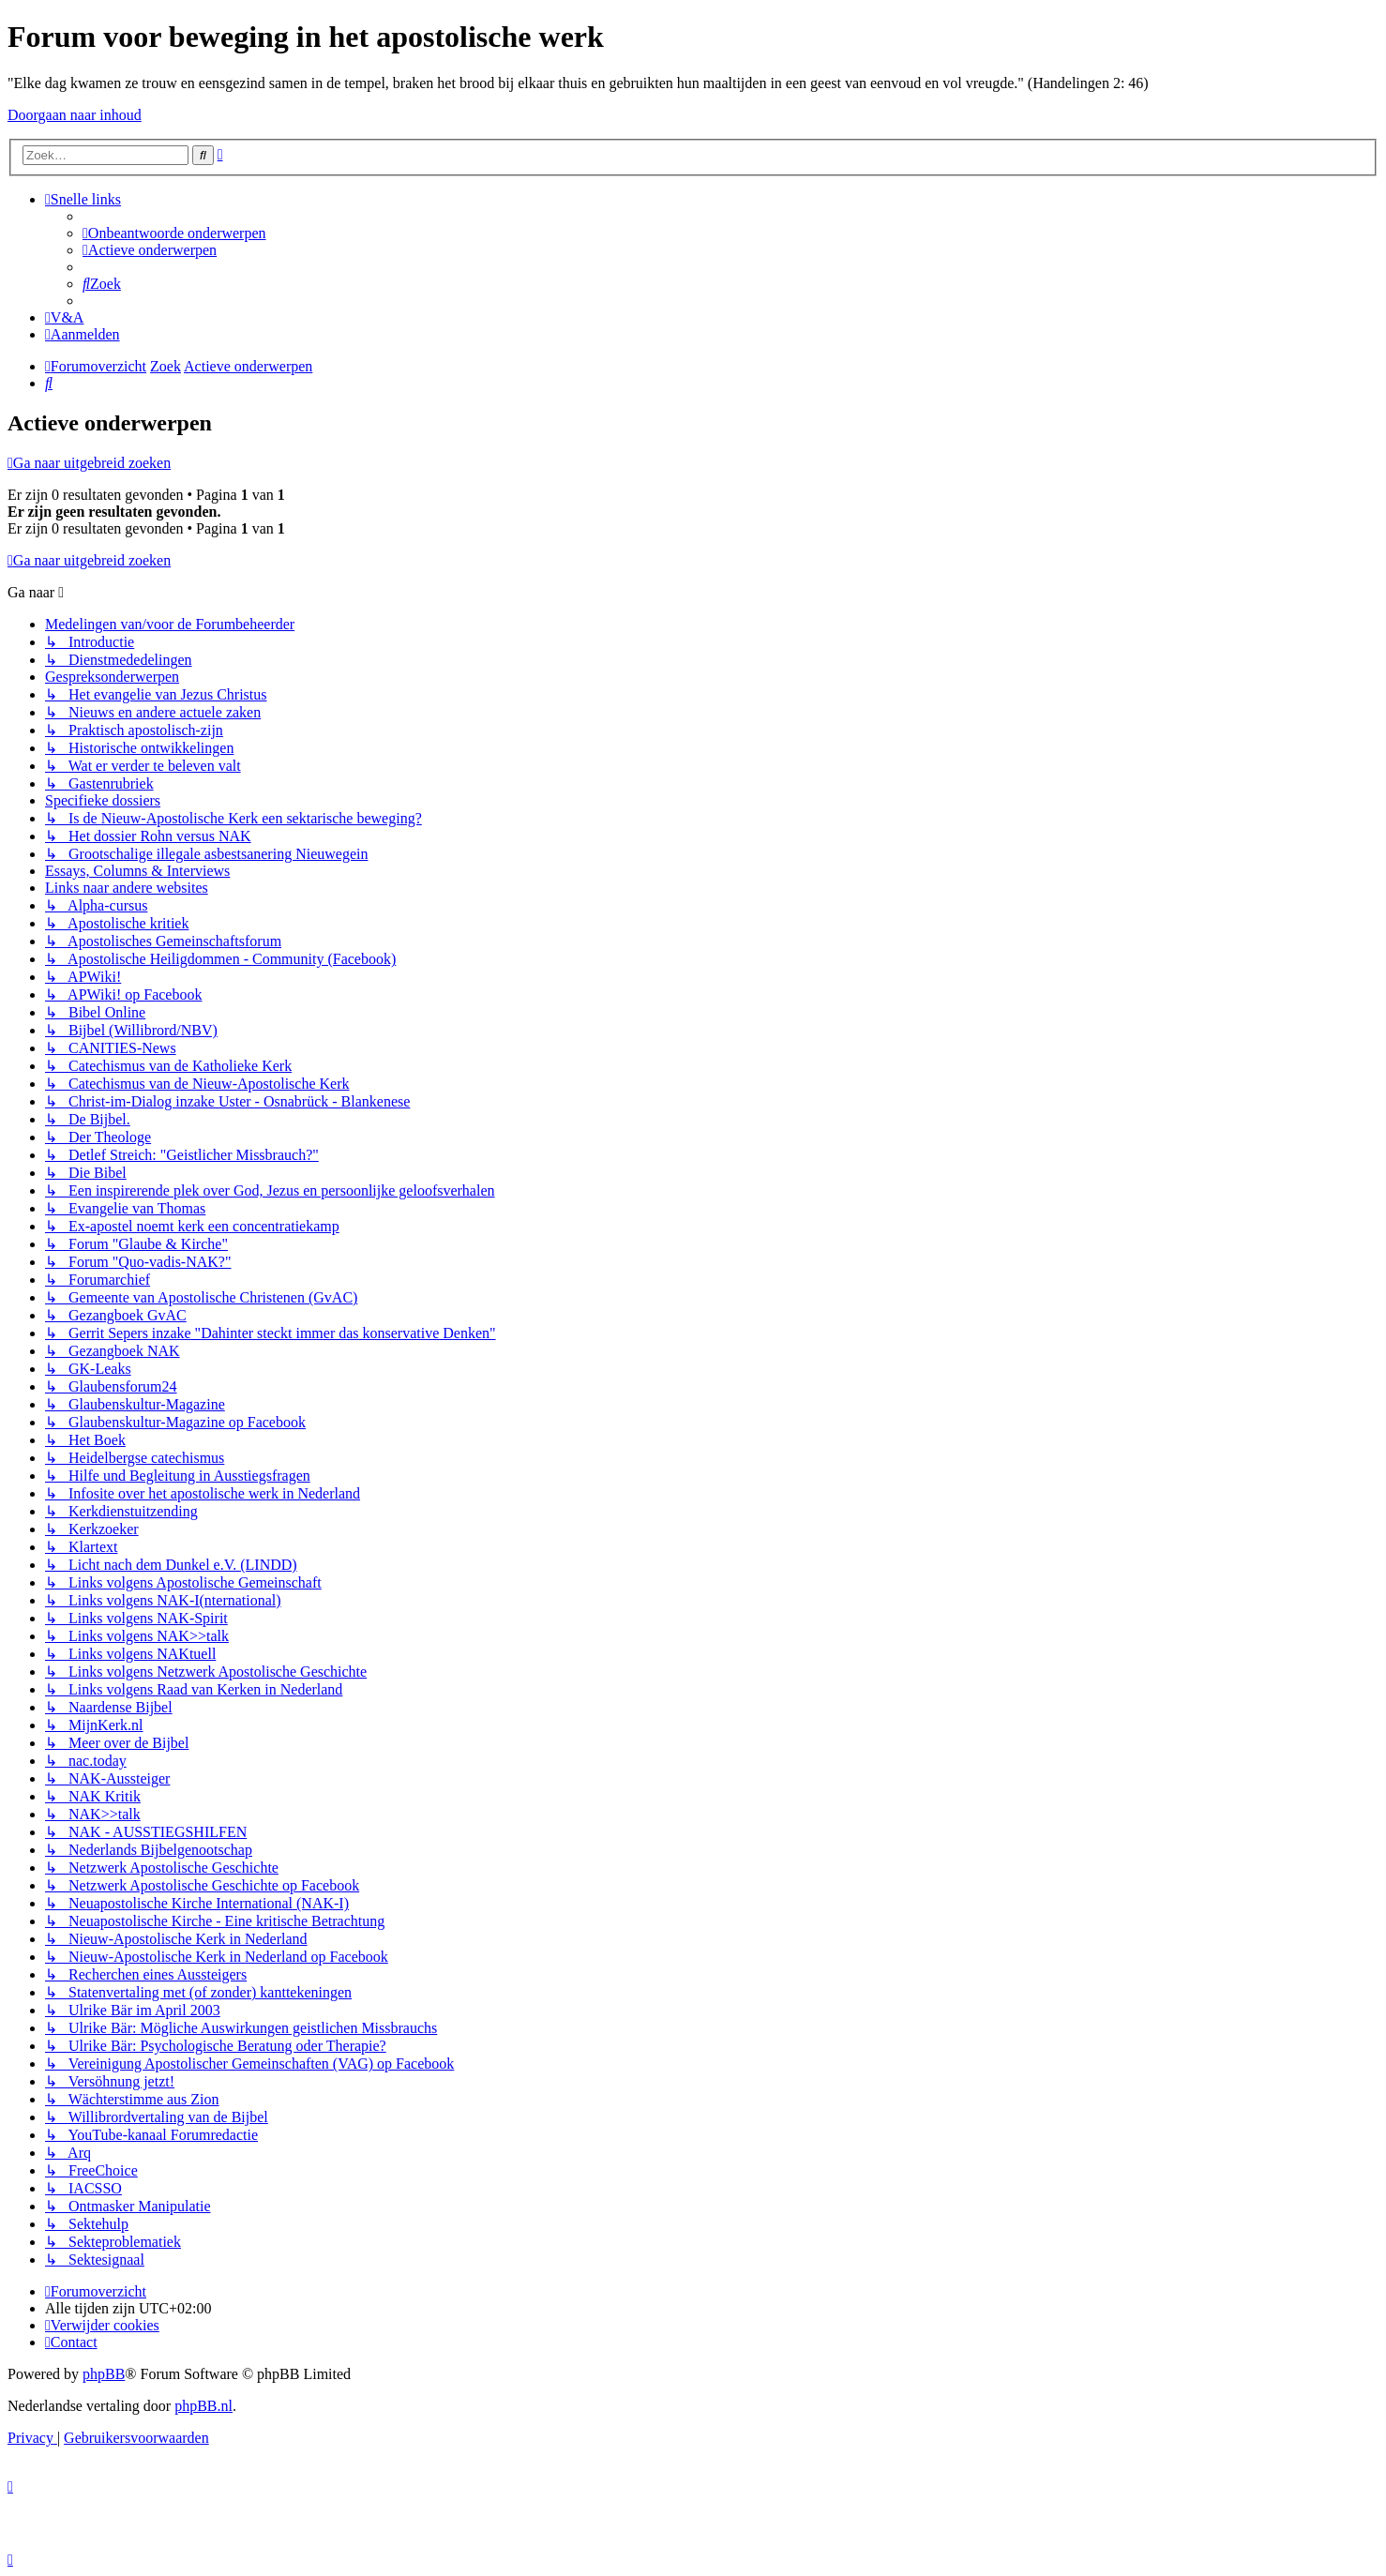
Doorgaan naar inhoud (75, 115)
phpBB (104, 2374)
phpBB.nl (203, 2406)
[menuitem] (174, 233)
